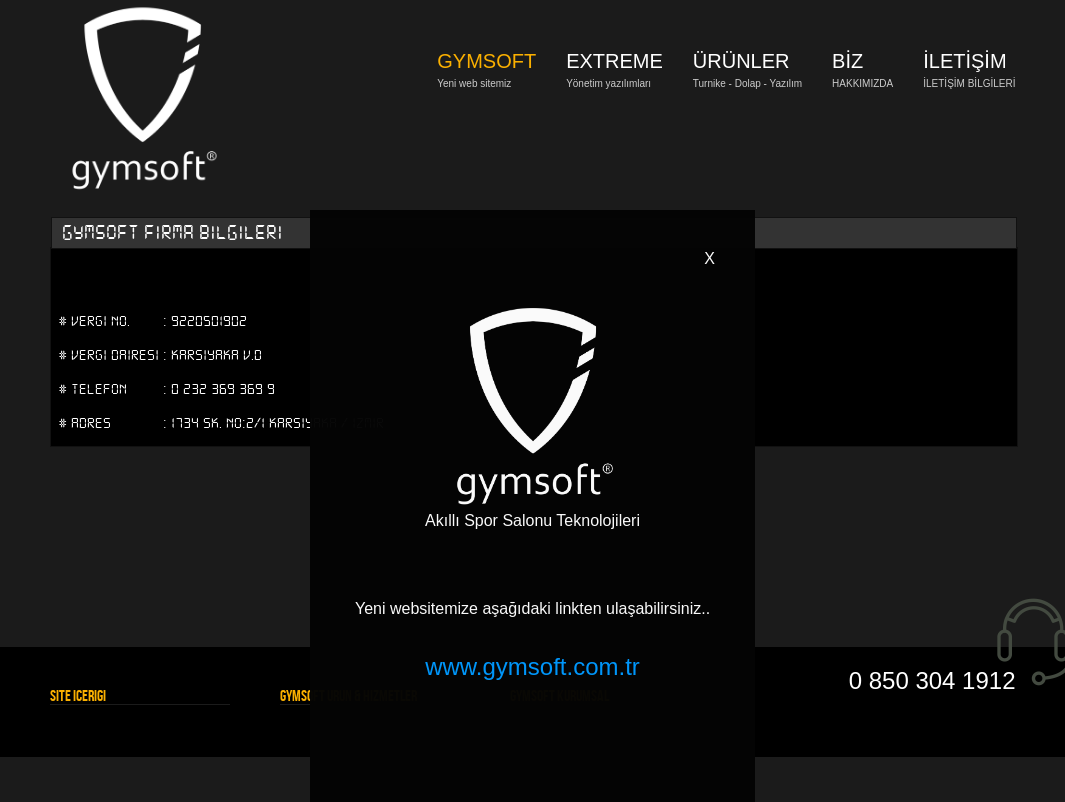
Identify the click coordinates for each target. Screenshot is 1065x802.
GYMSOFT (486, 61)
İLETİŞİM (964, 61)
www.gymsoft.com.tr (532, 666)
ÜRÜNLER (741, 61)
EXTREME (614, 61)
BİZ (847, 61)
